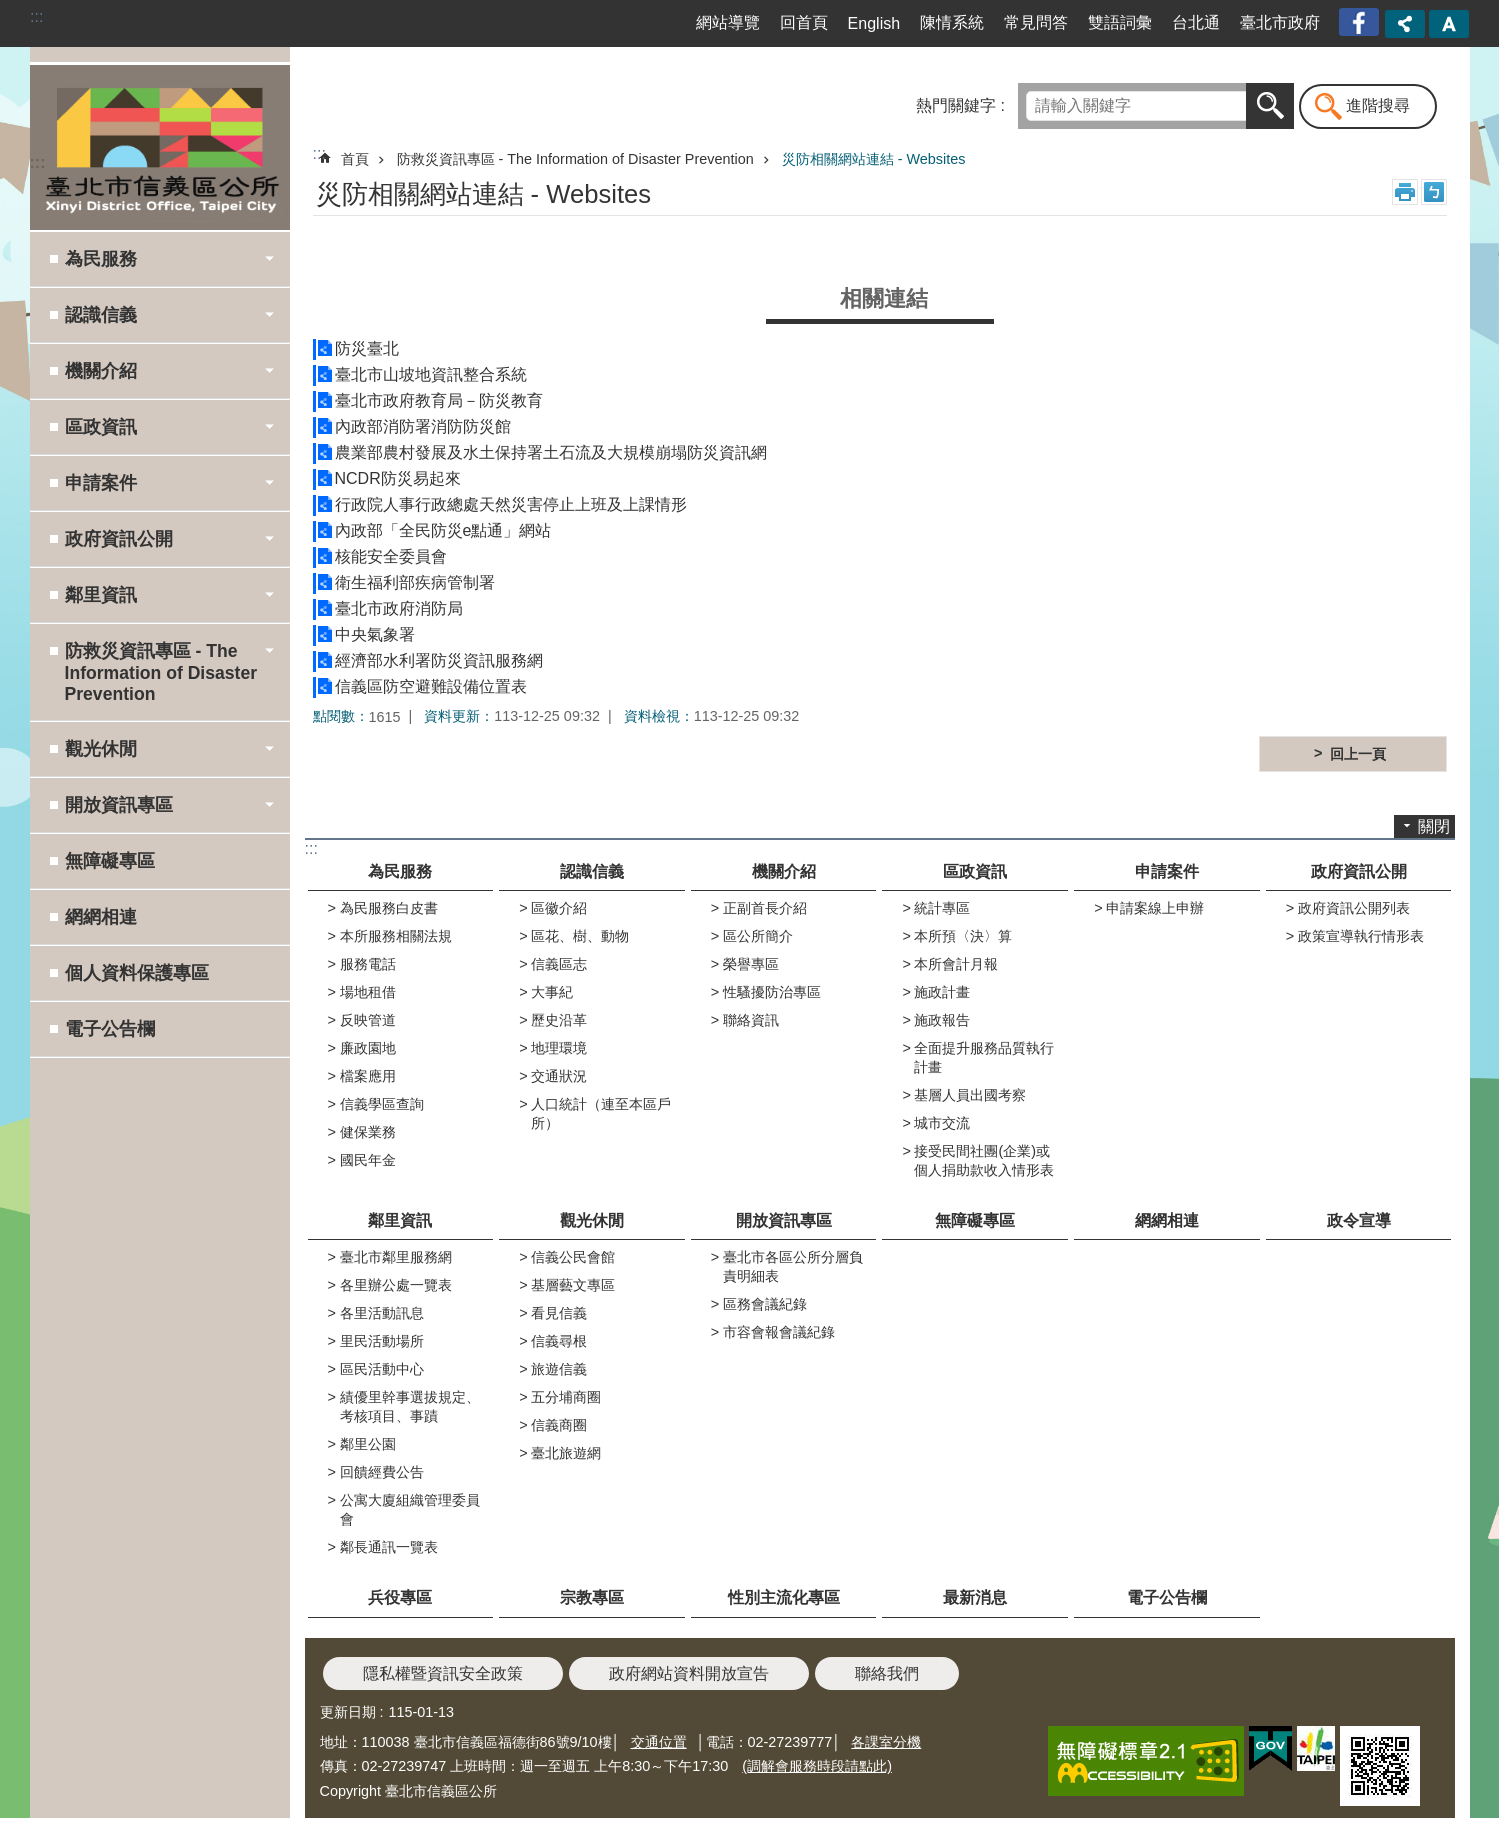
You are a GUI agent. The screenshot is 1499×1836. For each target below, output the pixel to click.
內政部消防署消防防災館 (423, 426)
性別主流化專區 (784, 1597)
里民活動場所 (382, 1341)
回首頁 (804, 22)
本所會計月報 (956, 964)
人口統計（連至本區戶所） (601, 1113)
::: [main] (319, 153)
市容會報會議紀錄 (779, 1332)
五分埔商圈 (566, 1397)
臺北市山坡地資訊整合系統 (431, 374)
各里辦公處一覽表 (396, 1285)
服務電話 (368, 964)
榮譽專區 (751, 964)
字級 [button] (1449, 24)
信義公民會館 (573, 1257)
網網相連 (101, 917)
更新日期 (348, 1712)
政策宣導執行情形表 (1361, 936)
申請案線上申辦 (1155, 908)
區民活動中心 (382, 1369)
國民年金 (368, 1160)
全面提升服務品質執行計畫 (984, 1057)
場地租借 (368, 992)
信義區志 (559, 964)
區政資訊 (975, 871)
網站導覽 (728, 22)
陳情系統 (952, 22)
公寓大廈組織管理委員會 (410, 1509)
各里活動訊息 (382, 1313)
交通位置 (659, 1742)
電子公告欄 (110, 1029)
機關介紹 (784, 871)
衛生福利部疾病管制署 (415, 582)
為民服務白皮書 (389, 908)
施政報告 (942, 1020)
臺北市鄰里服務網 (396, 1257)
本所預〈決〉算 (963, 936)
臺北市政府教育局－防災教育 (439, 400)
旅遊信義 (559, 1369)
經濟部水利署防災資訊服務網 (439, 660)
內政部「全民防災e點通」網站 (443, 530)
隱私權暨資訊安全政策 (443, 1673)
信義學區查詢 (382, 1104)
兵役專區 (400, 1597)
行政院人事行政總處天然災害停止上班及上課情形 (511, 504)
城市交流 (942, 1123)
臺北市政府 (1280, 22)
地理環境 (559, 1048)
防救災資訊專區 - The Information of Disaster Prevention (575, 159)
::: (36, 16)
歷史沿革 (559, 1020)
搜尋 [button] (1270, 106)
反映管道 (368, 1020)
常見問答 (1036, 22)
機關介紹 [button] (101, 371)
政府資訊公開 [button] (119, 539)
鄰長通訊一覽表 (389, 1547)
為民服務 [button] (101, 259)
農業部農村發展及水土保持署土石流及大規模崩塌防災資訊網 (551, 452)
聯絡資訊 (751, 1020)
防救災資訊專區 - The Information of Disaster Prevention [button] (161, 672)
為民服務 (400, 871)
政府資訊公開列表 (1354, 908)
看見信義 (559, 1313)
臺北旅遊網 (566, 1453)
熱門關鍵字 (956, 105)
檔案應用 (368, 1076)
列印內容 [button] (1405, 192)
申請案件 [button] (101, 483)
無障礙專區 (110, 861)
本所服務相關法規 (396, 936)
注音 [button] (1434, 192)
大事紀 (552, 992)
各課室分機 (886, 1742)
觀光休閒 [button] (101, 749)
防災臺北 (367, 348)
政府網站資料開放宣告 (689, 1673)
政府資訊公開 (1359, 871)
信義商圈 (559, 1425)
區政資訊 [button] (101, 427)
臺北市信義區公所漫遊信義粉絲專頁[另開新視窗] (1361, 22)
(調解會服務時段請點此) (817, 1766)
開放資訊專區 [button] (119, 805)
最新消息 (975, 1597)
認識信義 (592, 871)
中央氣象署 (375, 634)
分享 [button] (1405, 24)
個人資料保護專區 (137, 973)
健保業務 (368, 1132)
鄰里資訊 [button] (101, 595)
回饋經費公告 (382, 1472)
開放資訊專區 (784, 1220)
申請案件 (1167, 871)
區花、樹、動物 (580, 936)
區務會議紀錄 (765, 1304)
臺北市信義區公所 (160, 147)
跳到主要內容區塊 (10, 10)
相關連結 (884, 298)
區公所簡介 (758, 936)
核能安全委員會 (391, 556)
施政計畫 (942, 992)
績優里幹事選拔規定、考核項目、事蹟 (410, 1406)
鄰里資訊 (400, 1220)
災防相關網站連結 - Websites (874, 159)
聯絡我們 (887, 1673)
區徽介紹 (559, 908)
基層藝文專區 (573, 1285)
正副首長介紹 (765, 908)
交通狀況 (559, 1076)
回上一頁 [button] (1358, 754)
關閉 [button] (1434, 826)
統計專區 (942, 908)
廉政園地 (368, 1048)
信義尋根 (559, 1341)
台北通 (1196, 22)
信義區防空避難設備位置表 (431, 686)
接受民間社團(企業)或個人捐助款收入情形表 (984, 1160)
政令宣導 (1359, 1220)
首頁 (355, 159)
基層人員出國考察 (970, 1095)
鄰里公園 (368, 1444)
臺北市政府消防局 (399, 608)
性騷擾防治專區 (772, 992)
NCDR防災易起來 (398, 478)
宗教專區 (592, 1597)
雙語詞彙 (1120, 22)
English (874, 23)
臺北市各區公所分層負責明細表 (793, 1266)
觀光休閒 (592, 1220)
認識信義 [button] (101, 315)
